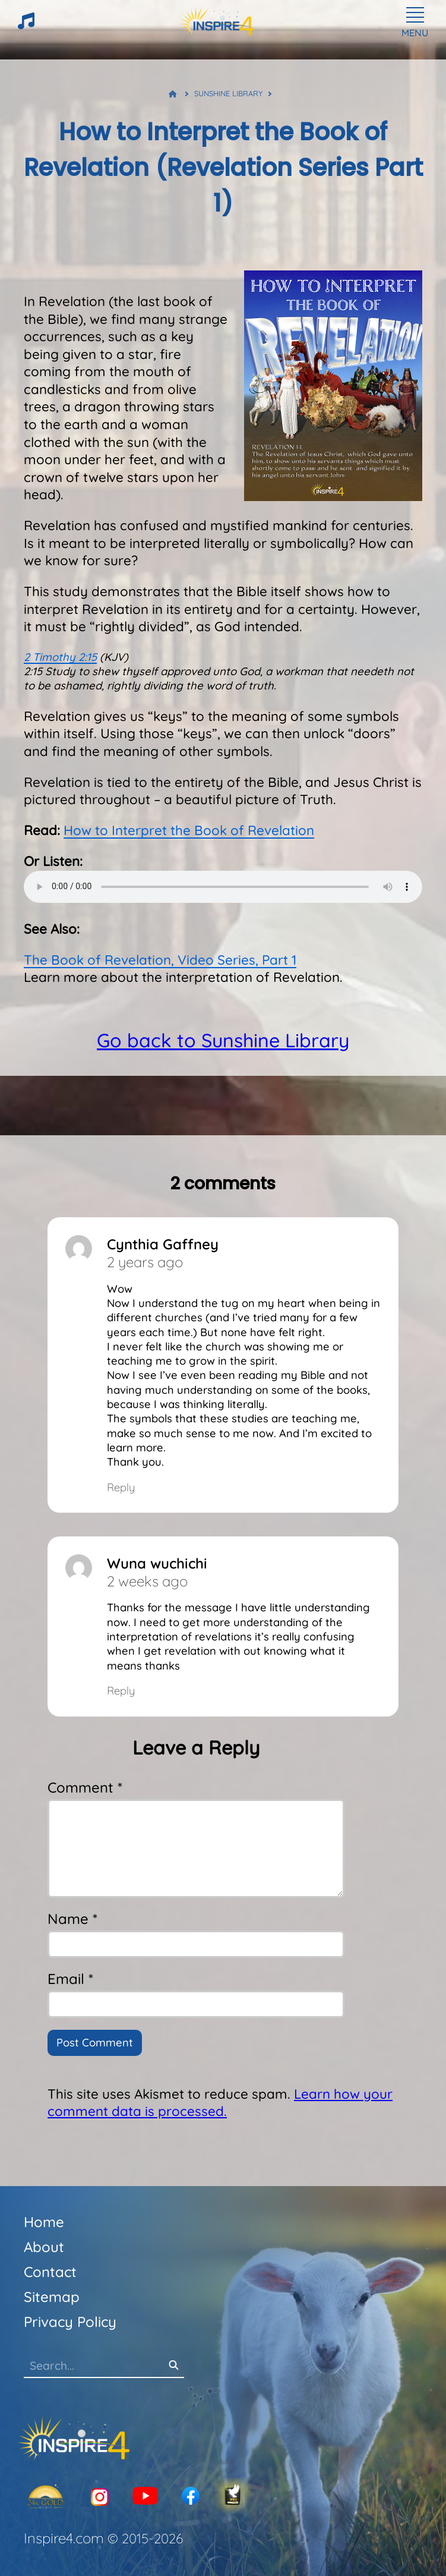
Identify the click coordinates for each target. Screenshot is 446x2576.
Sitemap (52, 2297)
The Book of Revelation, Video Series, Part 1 (160, 960)
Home (44, 2222)
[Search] (173, 2366)
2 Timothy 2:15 (60, 657)
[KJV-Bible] (232, 2496)
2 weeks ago (147, 1581)
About (44, 2247)
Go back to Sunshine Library (223, 1040)
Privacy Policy (70, 2322)
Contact (50, 2272)
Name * (72, 1919)
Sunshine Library (228, 93)
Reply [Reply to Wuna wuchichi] (121, 1691)
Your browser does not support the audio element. (223, 887)
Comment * (85, 1787)
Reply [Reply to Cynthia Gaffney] (121, 1487)
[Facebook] (191, 2496)
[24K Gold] (45, 2497)
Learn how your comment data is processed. (220, 2103)
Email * (70, 1979)
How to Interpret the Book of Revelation (189, 830)
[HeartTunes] (26, 26)
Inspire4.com (64, 2538)
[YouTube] (145, 2496)
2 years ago (145, 1262)
